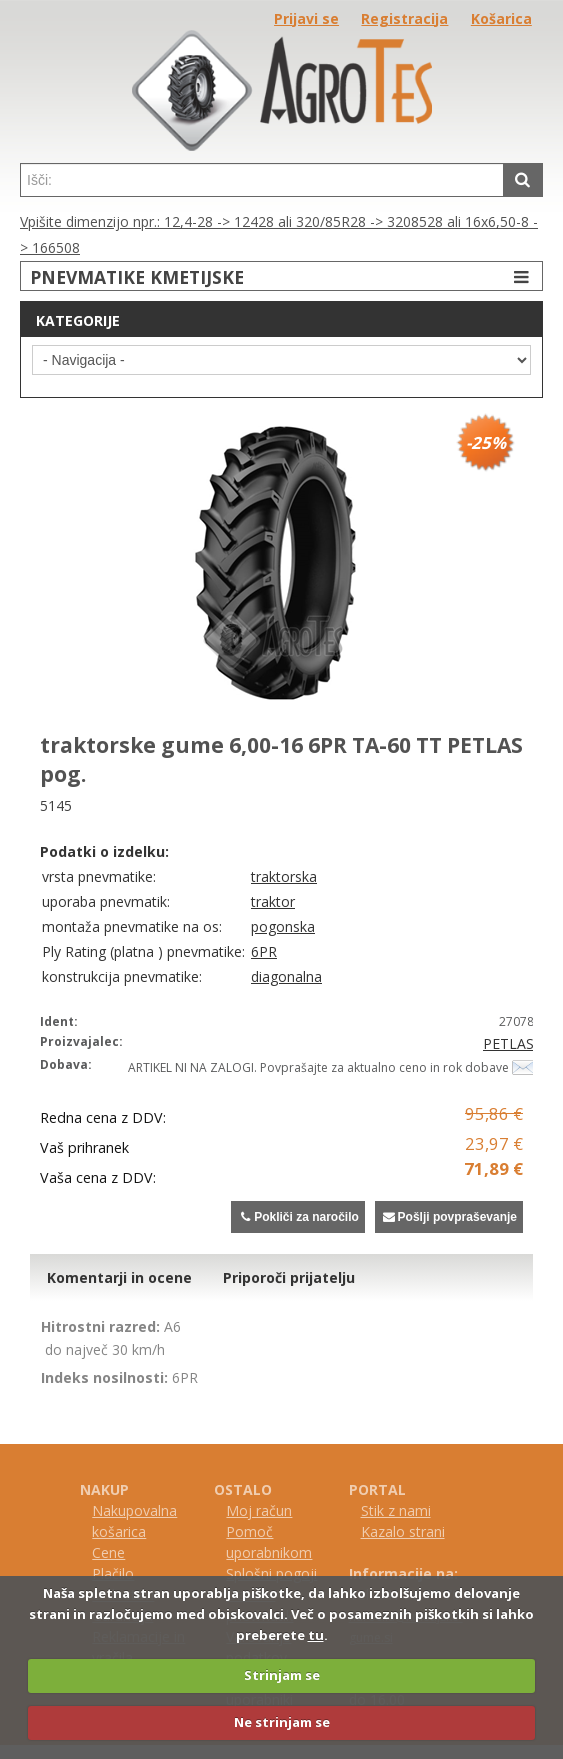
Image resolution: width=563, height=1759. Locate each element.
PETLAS (508, 1043)
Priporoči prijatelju (289, 1277)
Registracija (404, 18)
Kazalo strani (403, 1531)
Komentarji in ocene (119, 1277)
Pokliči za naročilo (297, 1217)
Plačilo (113, 1573)
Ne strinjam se (282, 1722)
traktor (273, 901)
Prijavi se (306, 18)
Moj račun (259, 1510)
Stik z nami (396, 1510)
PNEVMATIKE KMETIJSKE (282, 276)
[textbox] (262, 180)
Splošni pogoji (271, 1573)
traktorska (284, 876)
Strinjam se (282, 1675)
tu (316, 1635)
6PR (264, 951)
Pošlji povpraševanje (449, 1217)
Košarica (501, 18)
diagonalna (286, 976)
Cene (108, 1552)
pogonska (283, 926)
